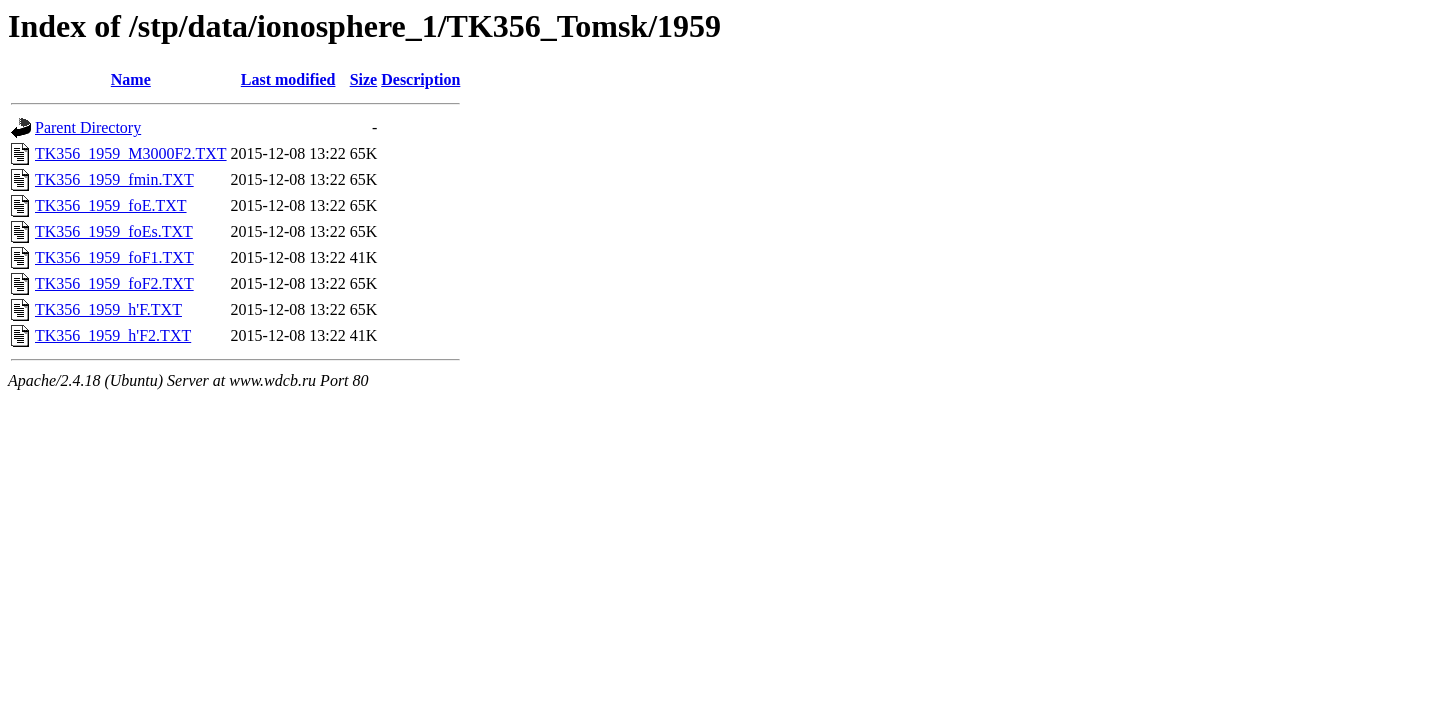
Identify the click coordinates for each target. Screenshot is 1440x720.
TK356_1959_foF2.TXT (114, 283)
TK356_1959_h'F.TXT (108, 309)
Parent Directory (88, 127)
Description (420, 79)
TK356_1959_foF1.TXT (114, 257)
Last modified (288, 79)
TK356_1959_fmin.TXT (114, 179)
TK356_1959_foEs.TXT (114, 231)
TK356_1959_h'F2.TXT (113, 335)
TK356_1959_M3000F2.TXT (131, 153)
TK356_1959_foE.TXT (111, 205)
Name (131, 79)
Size (364, 79)
